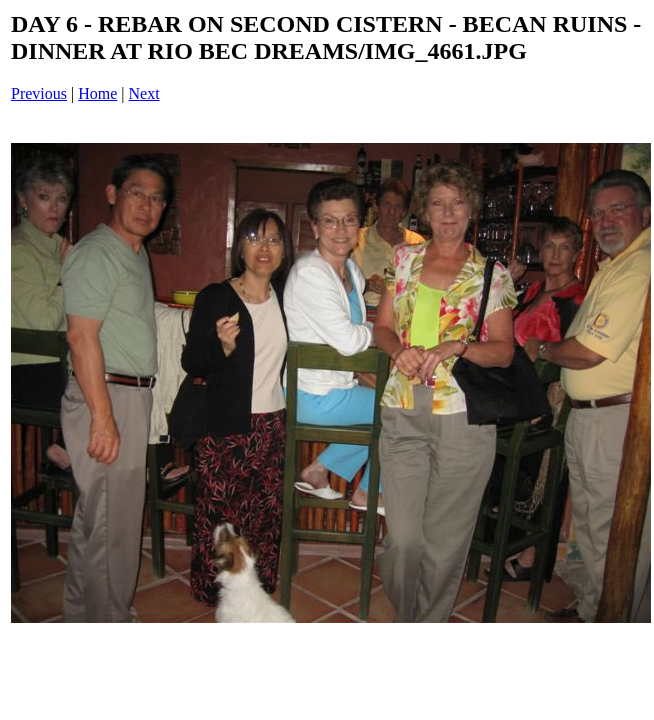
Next (144, 93)
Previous (39, 93)
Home (97, 93)
